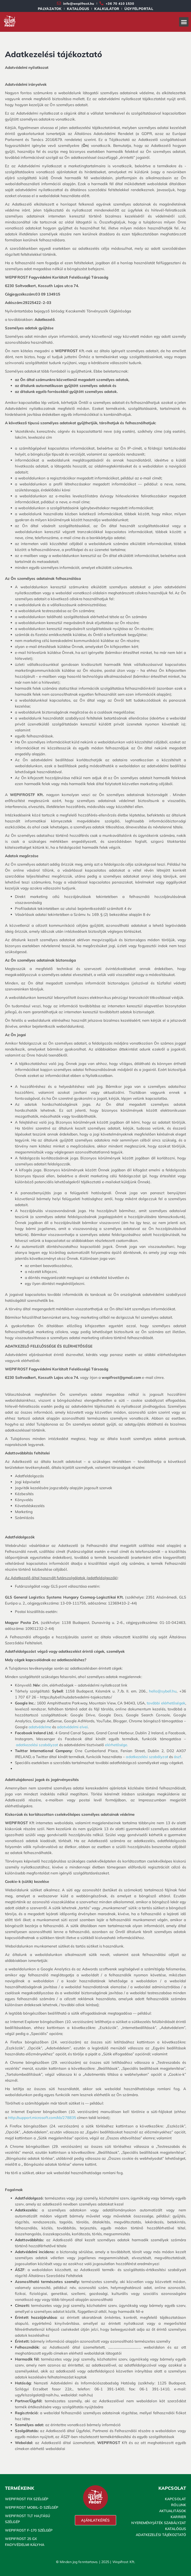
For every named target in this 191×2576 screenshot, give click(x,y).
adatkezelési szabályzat (37, 1744)
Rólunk (178, 2505)
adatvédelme (40, 1727)
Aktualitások (172, 2511)
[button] (184, 22)
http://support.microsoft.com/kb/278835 (42, 2117)
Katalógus (175, 2529)
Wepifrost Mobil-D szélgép (31, 2507)
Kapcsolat (175, 2499)
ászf (177, 1756)
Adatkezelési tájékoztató (161, 2535)
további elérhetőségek (166, 1703)
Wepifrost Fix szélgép (26, 2499)
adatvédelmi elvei (72, 1727)
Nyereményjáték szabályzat (158, 2523)
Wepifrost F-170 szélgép (28, 2530)
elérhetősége (116, 1744)
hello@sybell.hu (163, 1691)
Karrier (178, 2517)
